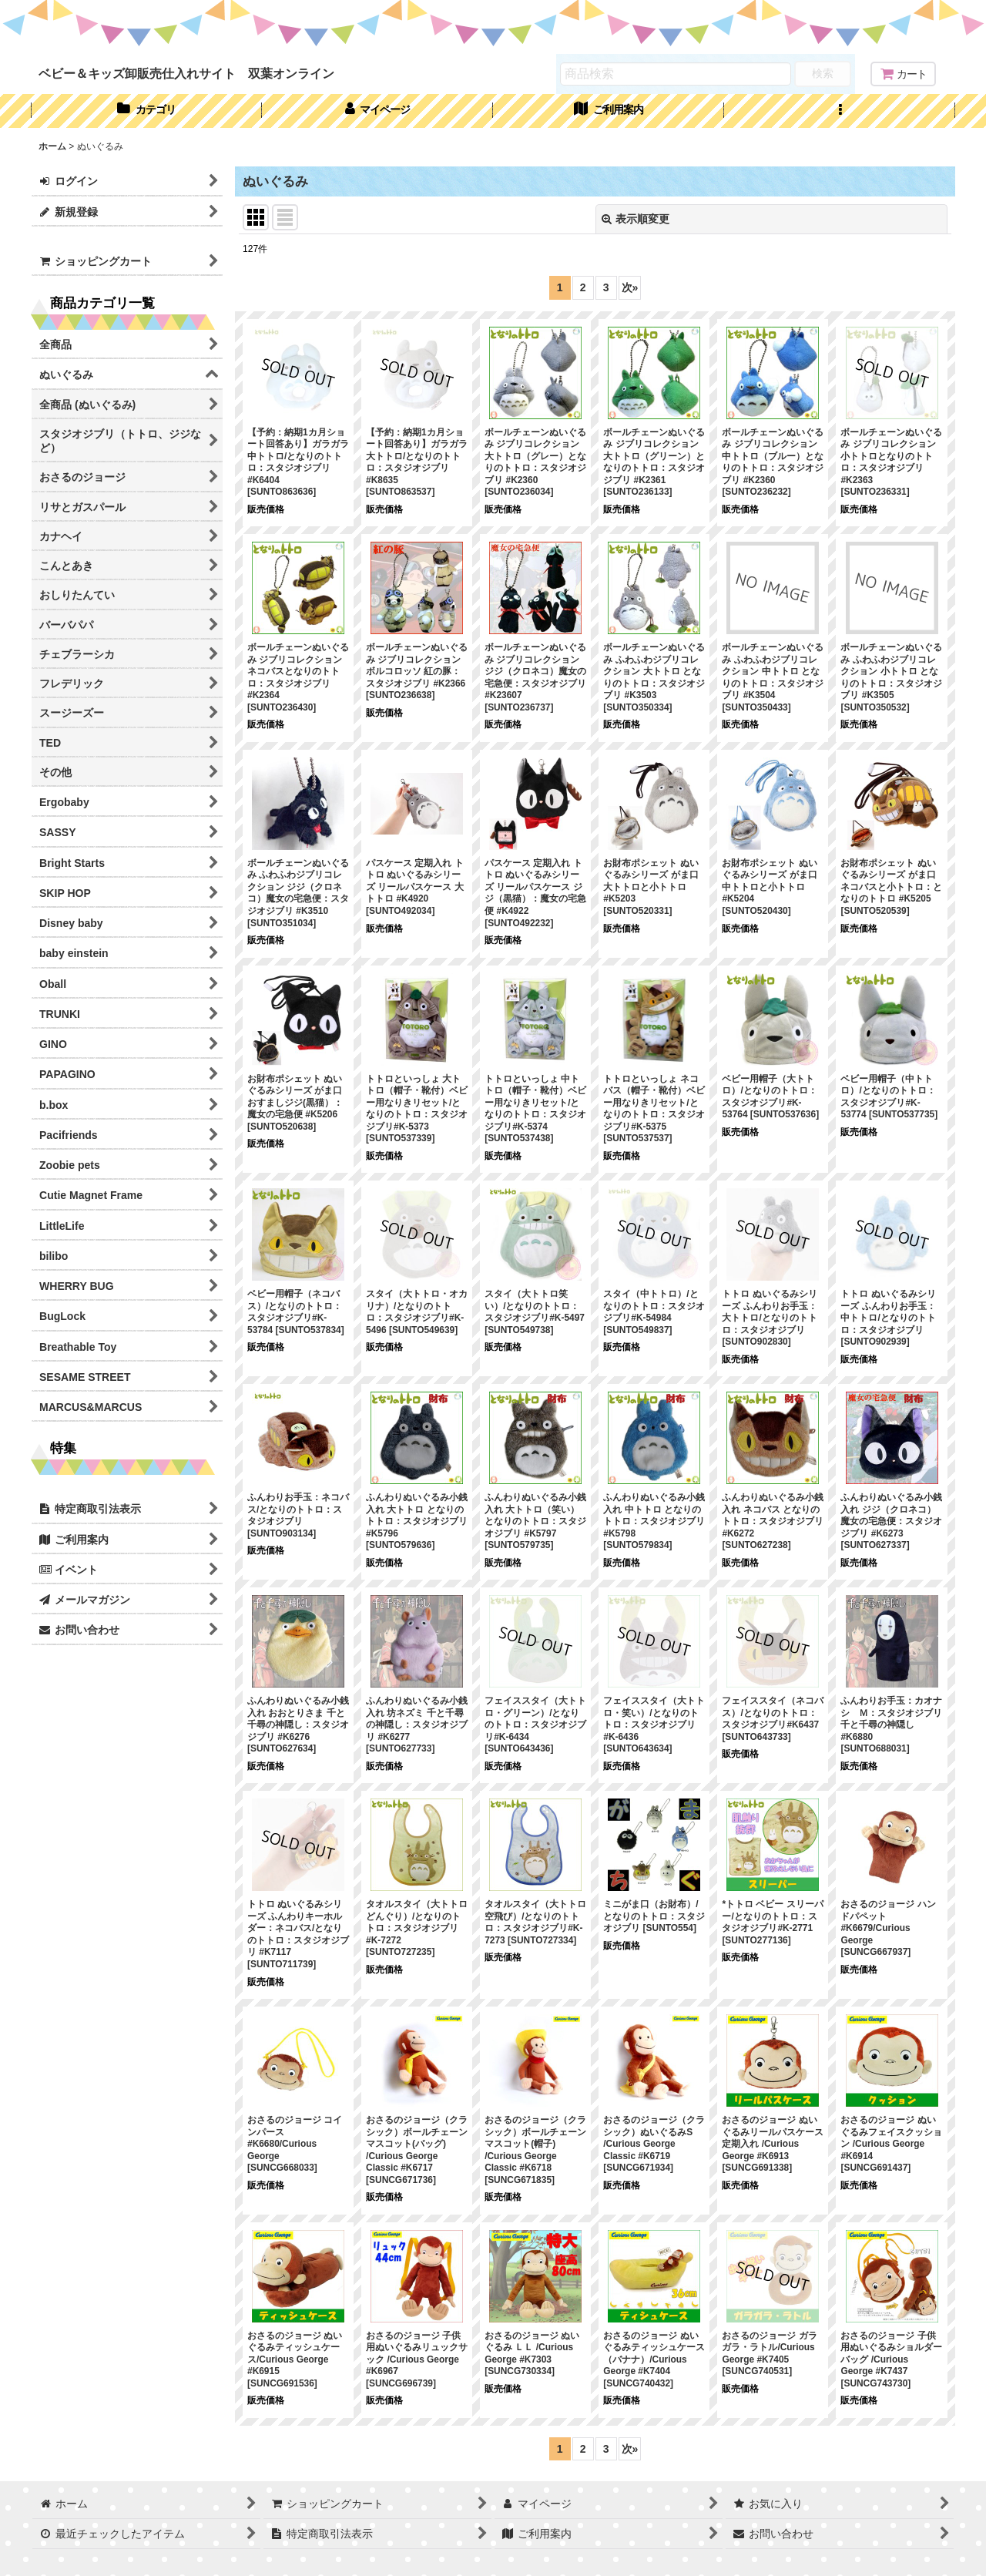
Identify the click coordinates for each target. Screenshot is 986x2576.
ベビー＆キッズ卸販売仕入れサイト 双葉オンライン (186, 73)
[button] (839, 111)
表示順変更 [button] (635, 219)
